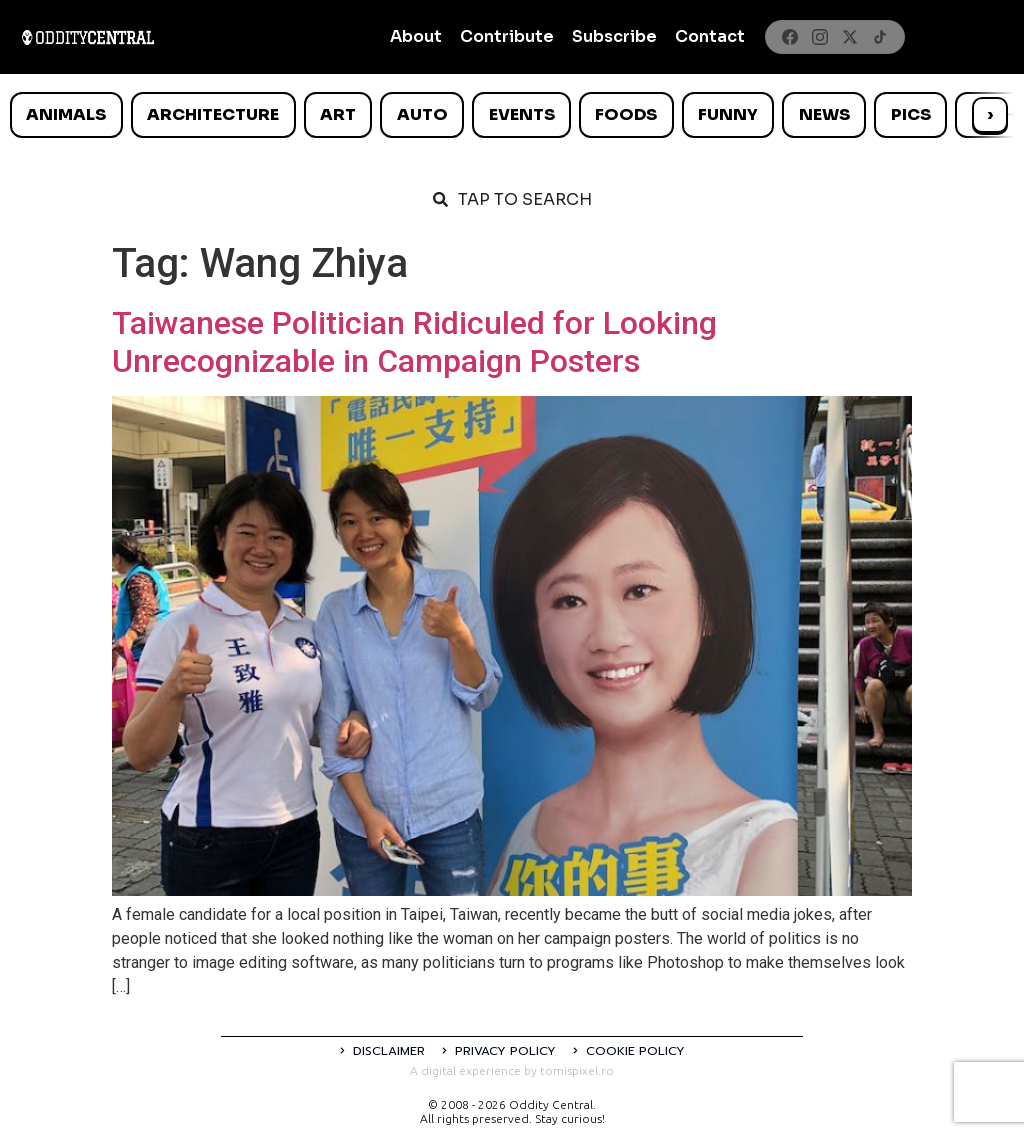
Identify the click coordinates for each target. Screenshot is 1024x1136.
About (416, 36)
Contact (710, 36)
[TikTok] (880, 37)
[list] (512, 115)
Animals (66, 114)
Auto (422, 114)
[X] (850, 37)
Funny (728, 114)
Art (338, 114)
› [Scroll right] (990, 114)
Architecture (213, 114)
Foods (626, 114)
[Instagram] (820, 37)
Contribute (507, 36)
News (824, 114)
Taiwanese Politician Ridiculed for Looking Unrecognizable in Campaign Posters (414, 342)
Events (522, 114)
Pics (911, 114)
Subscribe (614, 36)
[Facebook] (790, 37)
